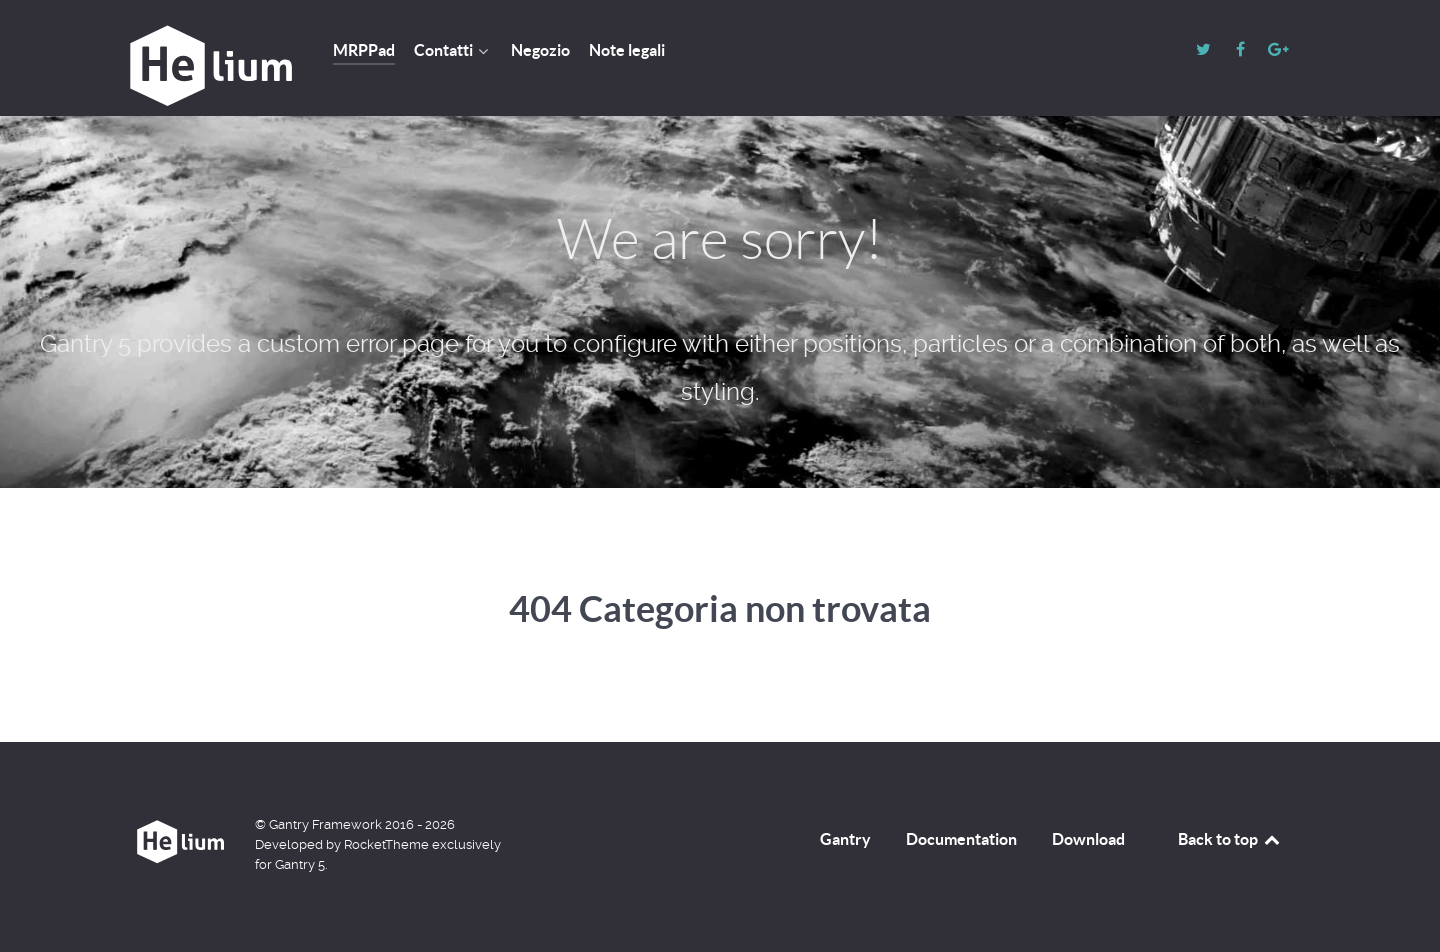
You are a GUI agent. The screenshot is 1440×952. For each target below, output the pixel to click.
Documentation (961, 839)
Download (1088, 839)
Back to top (1230, 839)
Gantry (845, 839)
